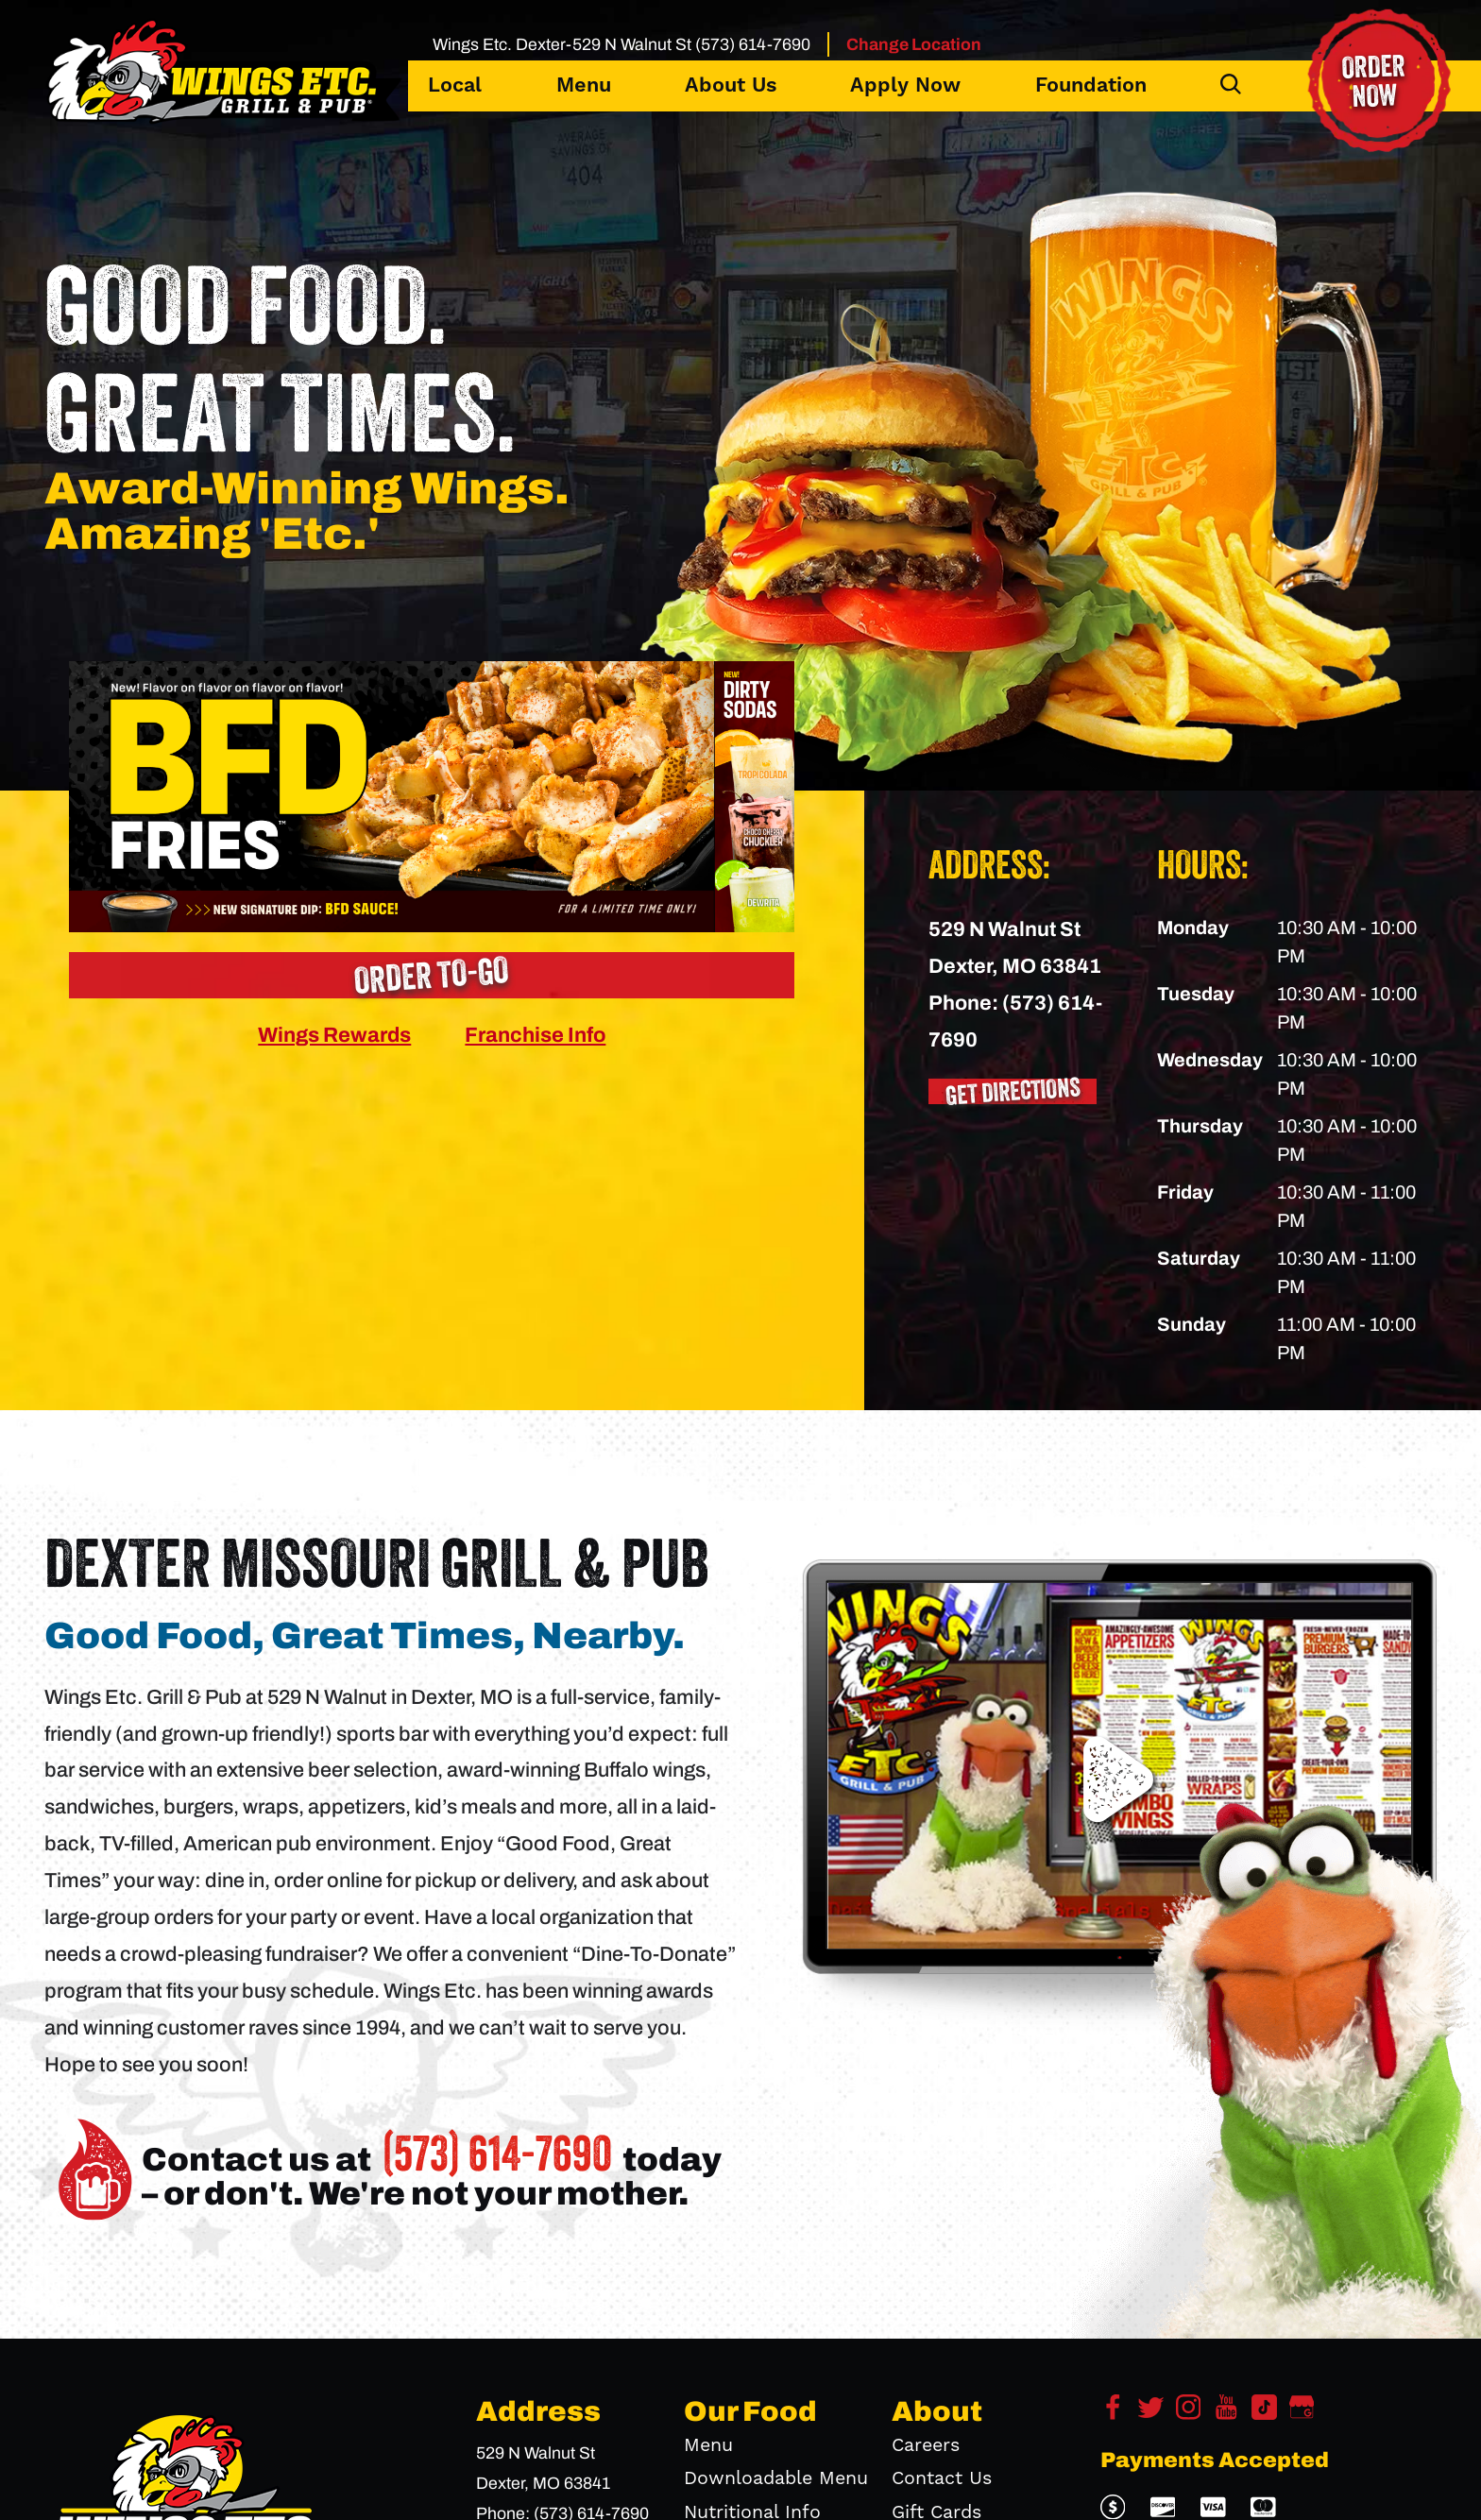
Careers (926, 2446)
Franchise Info (535, 1034)
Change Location (913, 44)
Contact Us (942, 2479)
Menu (583, 85)
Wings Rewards (334, 1034)
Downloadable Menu (776, 2479)
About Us (730, 85)
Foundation (1091, 85)
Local (455, 85)
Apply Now (905, 85)
